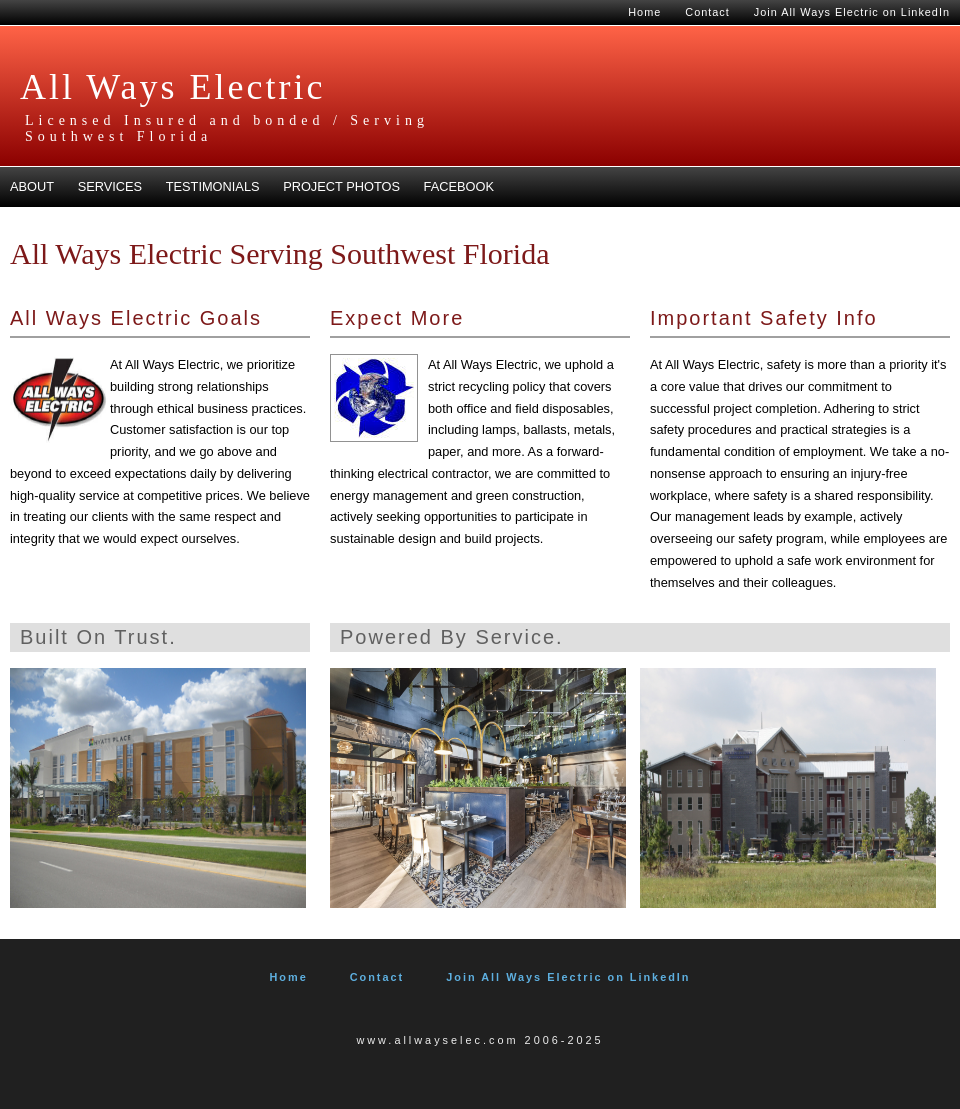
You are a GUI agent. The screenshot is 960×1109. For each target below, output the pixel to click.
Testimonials (213, 186)
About (32, 186)
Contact (707, 12)
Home (644, 12)
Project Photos (341, 186)
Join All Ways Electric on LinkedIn (852, 12)
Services (110, 186)
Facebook (459, 186)
